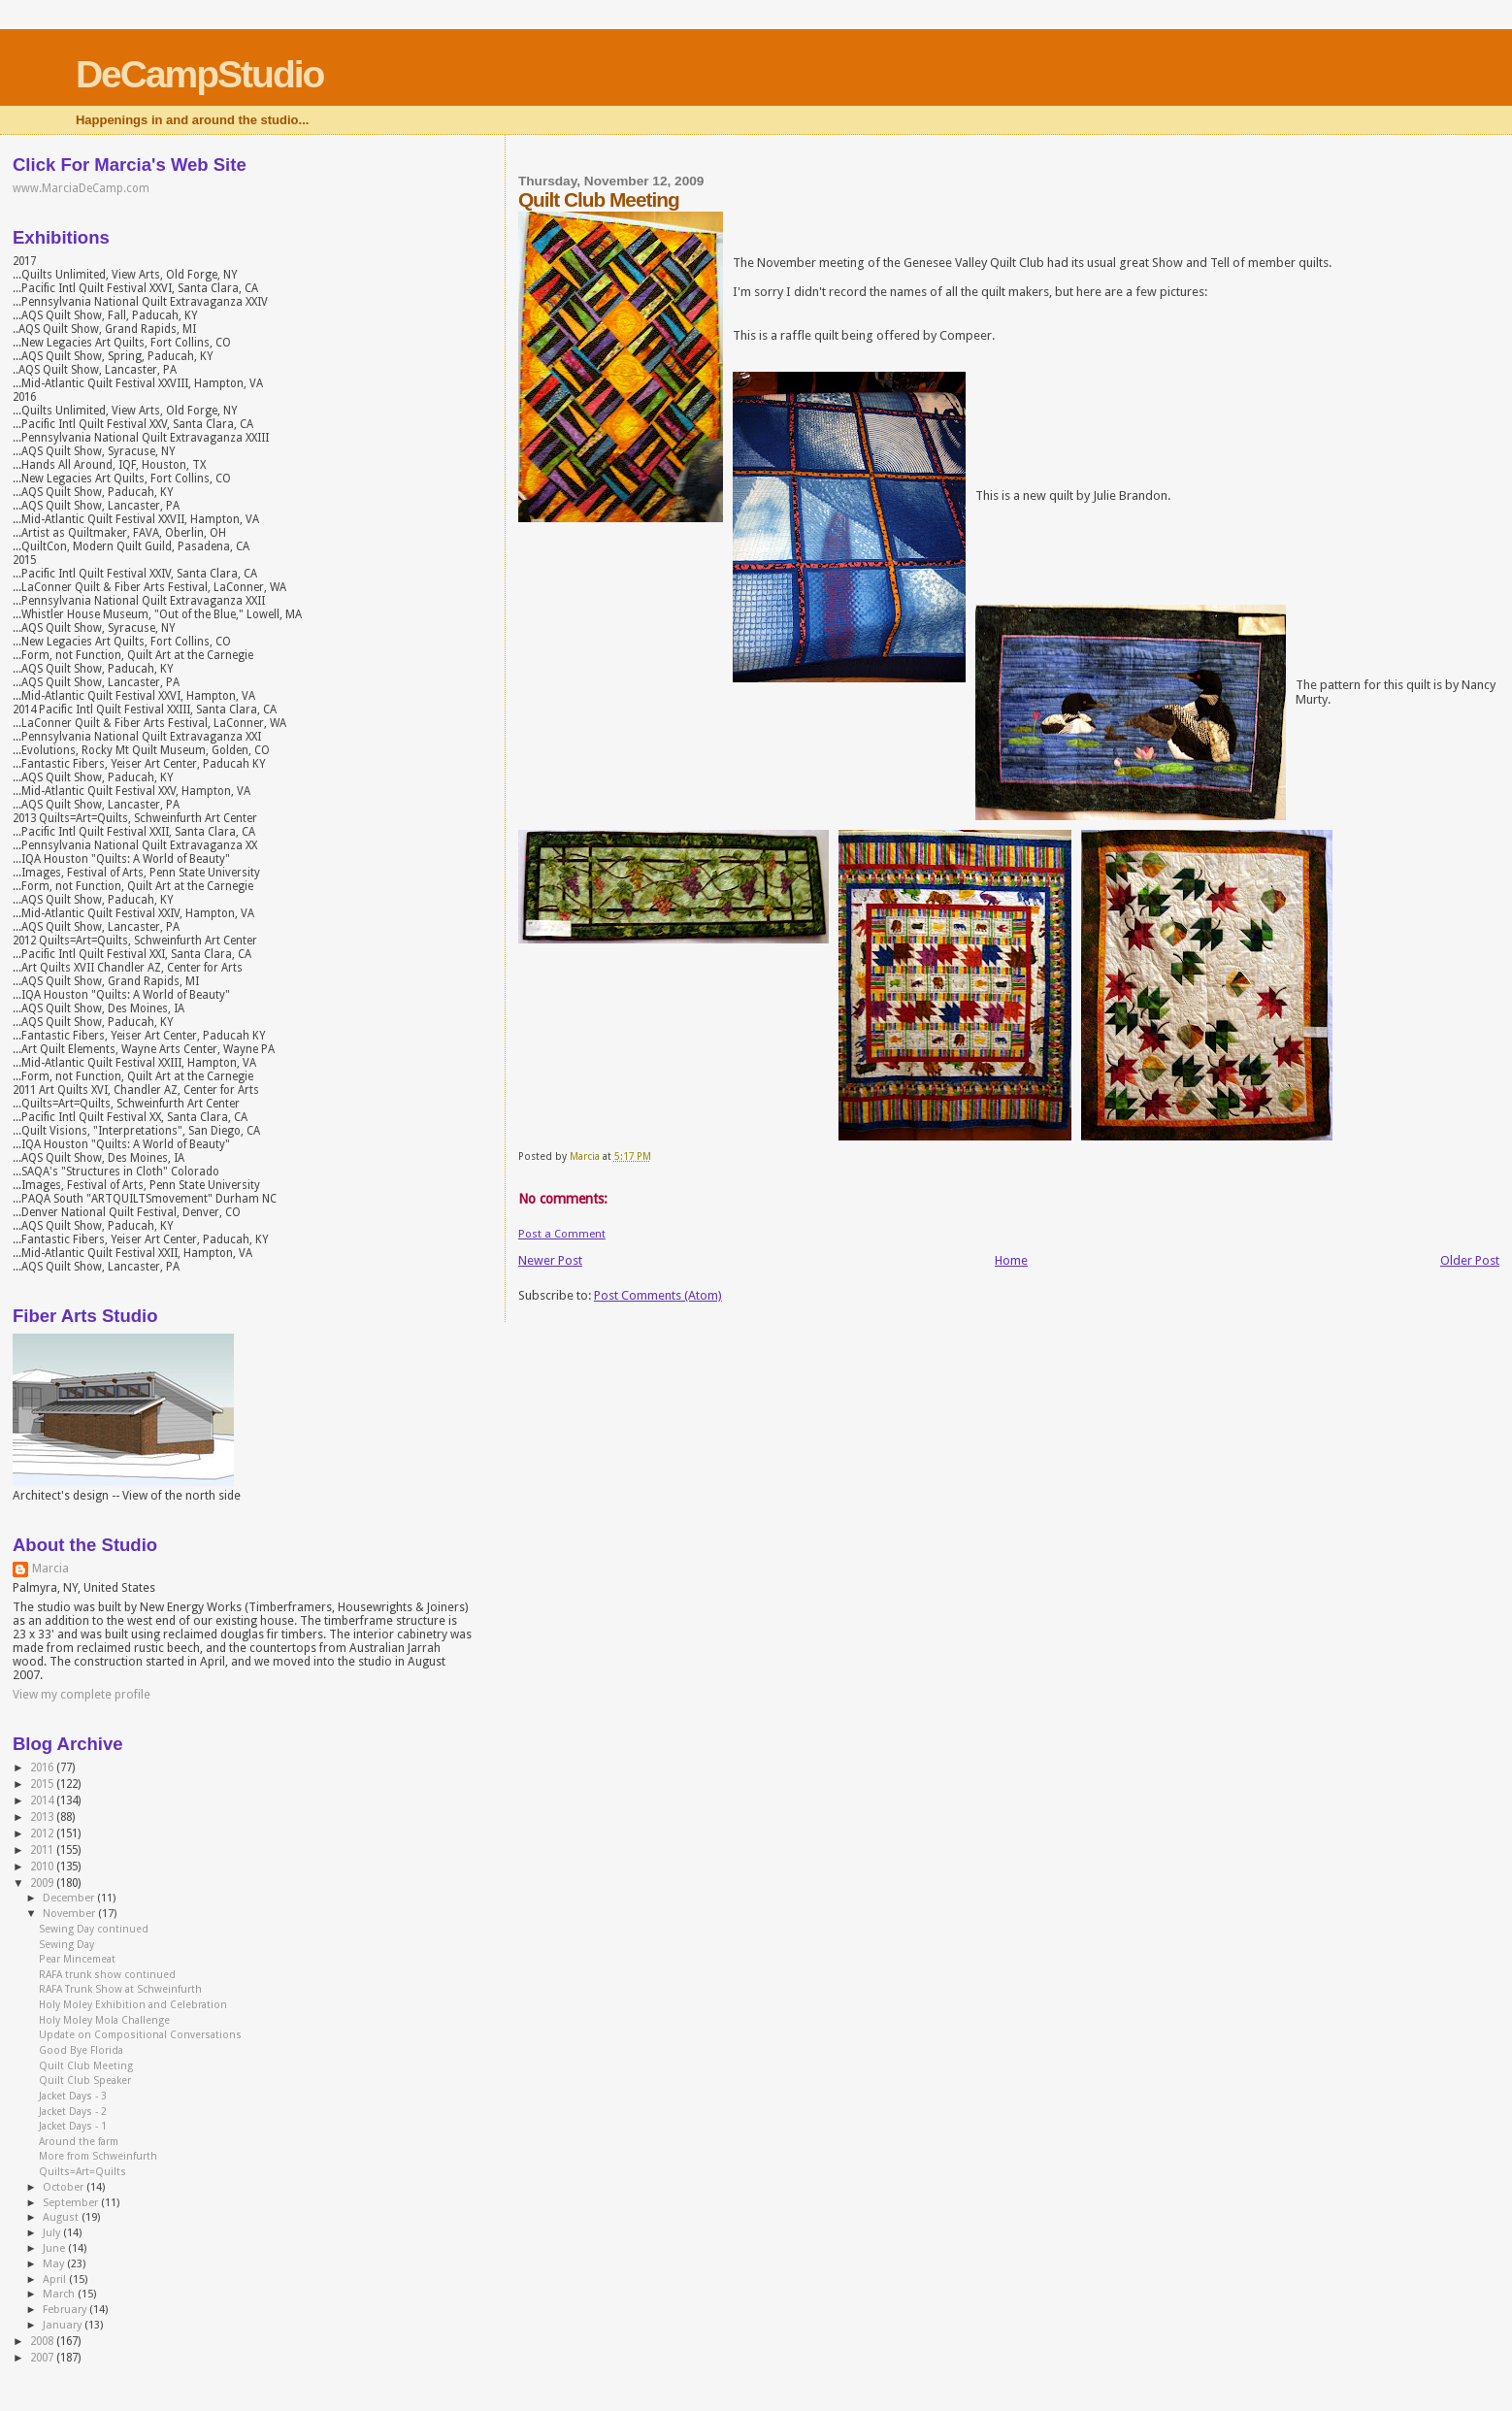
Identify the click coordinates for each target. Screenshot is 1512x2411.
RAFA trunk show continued (107, 1974)
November (70, 1913)
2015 (43, 1784)
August (62, 2217)
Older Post (1469, 1260)
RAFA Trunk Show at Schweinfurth (120, 1989)
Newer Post (550, 1260)
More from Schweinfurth (98, 2156)
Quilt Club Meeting (86, 2066)
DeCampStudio (200, 74)
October (64, 2187)
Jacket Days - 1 (73, 2126)
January (63, 2325)
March (60, 2294)
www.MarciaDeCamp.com (81, 188)
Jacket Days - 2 (73, 2111)
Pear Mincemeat (77, 1959)
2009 (43, 1883)
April (56, 2279)
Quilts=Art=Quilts (82, 2171)
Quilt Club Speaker (85, 2080)
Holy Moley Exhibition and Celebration (133, 2004)
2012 (43, 1833)
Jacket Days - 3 (73, 2096)
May (55, 2264)
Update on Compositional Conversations (140, 2035)
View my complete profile (81, 1694)
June (55, 2248)
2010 (43, 1866)
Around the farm (78, 2141)
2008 (43, 2341)
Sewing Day (66, 1944)
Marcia (50, 1568)
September (72, 2202)
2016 (43, 1767)
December (70, 1898)
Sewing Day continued (93, 1929)
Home (1011, 1260)
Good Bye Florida (81, 2050)
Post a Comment (562, 1233)
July (53, 2233)
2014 (43, 1800)
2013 (43, 1817)
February (66, 2309)
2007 (43, 2357)
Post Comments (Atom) (658, 1295)
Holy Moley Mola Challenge (104, 2020)
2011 (43, 1850)
